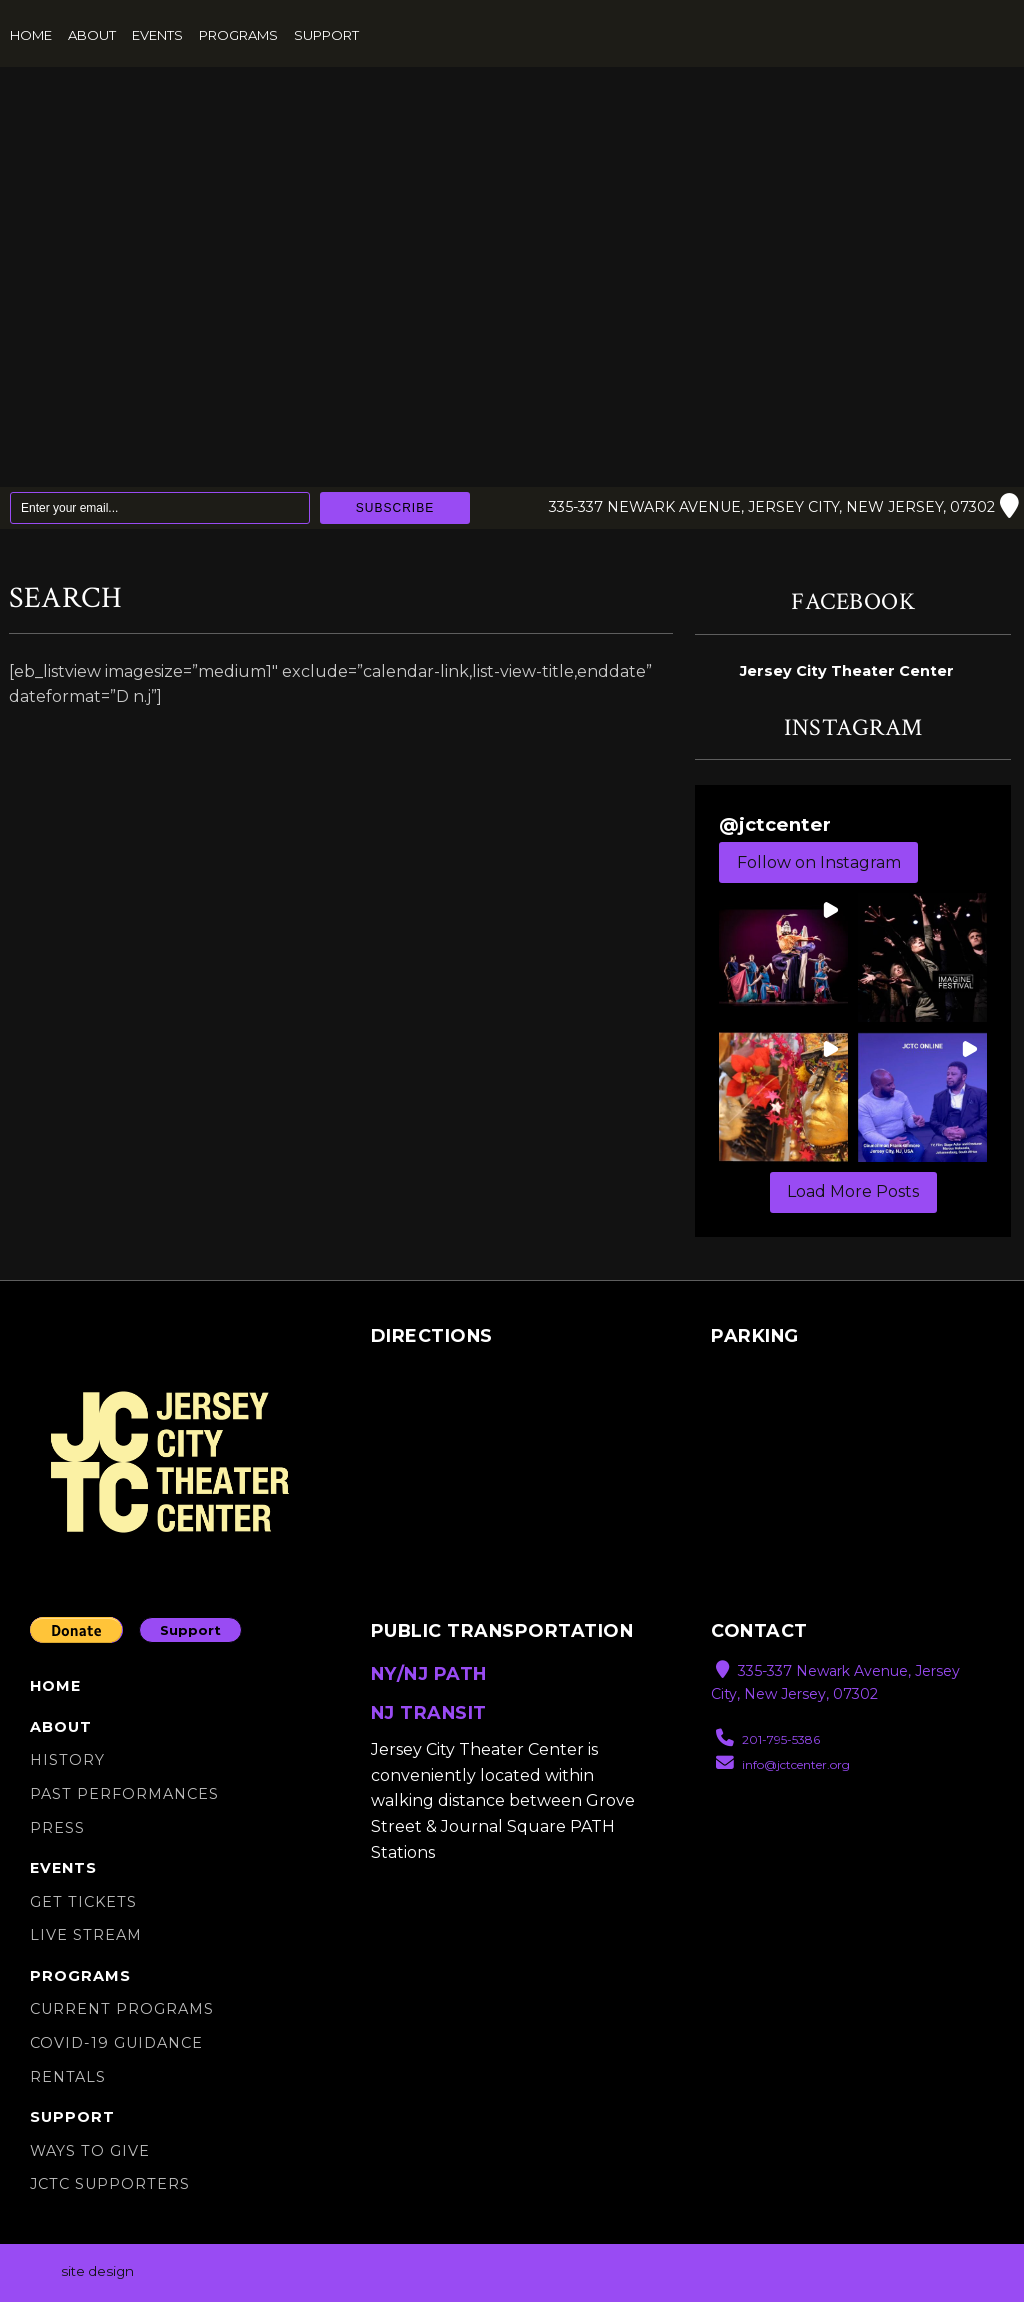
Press (57, 1828)
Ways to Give (90, 2151)
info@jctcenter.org (783, 1764)
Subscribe (395, 508)
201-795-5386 (768, 1739)
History (67, 1760)
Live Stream (86, 1935)
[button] (783, 957)
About (92, 35)
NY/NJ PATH (429, 1674)
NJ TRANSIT (429, 1712)
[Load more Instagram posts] (853, 1193)
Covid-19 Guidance (116, 2043)
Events (157, 35)
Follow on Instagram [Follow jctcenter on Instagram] (819, 862)
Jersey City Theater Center (847, 671)
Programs (238, 35)
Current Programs (122, 2010)
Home (31, 35)
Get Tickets (83, 1902)
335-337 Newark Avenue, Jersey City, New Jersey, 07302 (780, 508)
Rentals (68, 2077)
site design (97, 2271)
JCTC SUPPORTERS (110, 2185)
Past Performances (124, 1794)
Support (326, 35)
